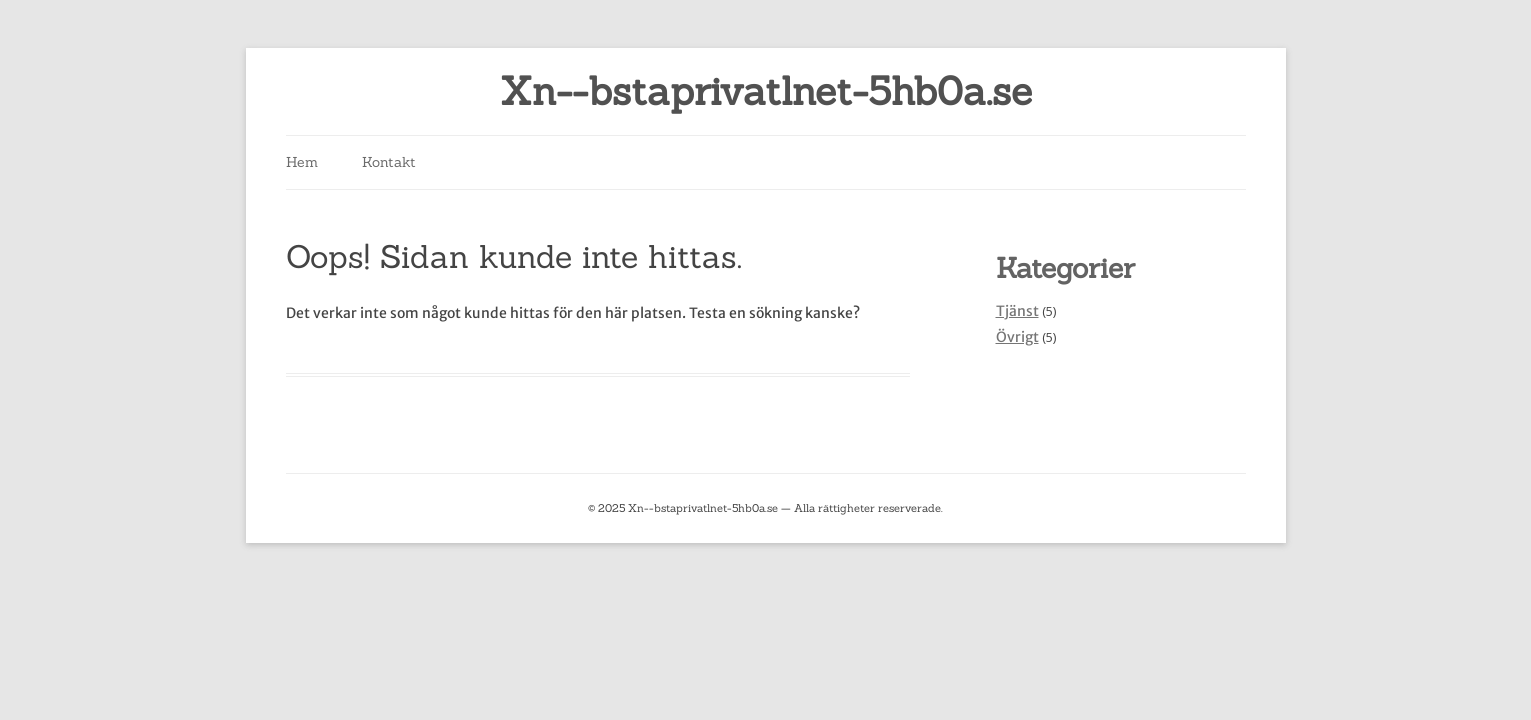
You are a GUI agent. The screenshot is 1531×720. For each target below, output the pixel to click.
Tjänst (1017, 311)
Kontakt (389, 162)
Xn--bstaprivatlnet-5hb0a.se (766, 91)
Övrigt (1017, 337)
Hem (302, 162)
